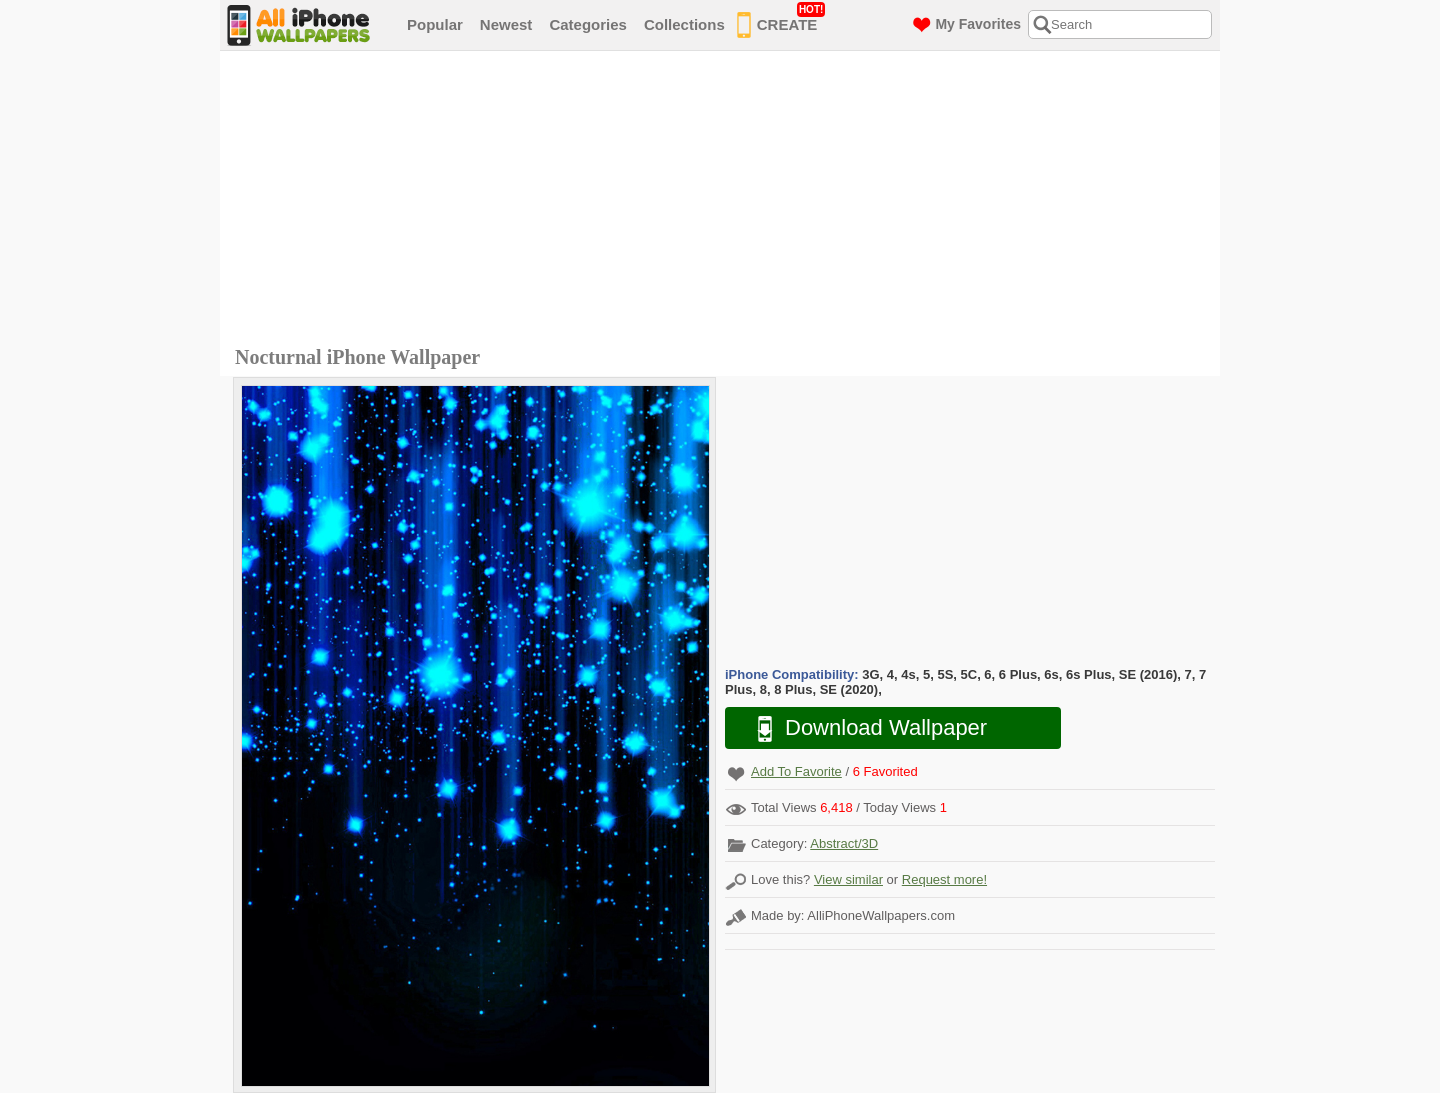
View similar (848, 879)
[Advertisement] (725, 201)
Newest (506, 24)
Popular (435, 24)
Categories (588, 24)
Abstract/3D (844, 843)
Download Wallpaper (862, 728)
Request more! (944, 879)
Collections (684, 24)
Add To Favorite (796, 771)
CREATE (781, 21)
